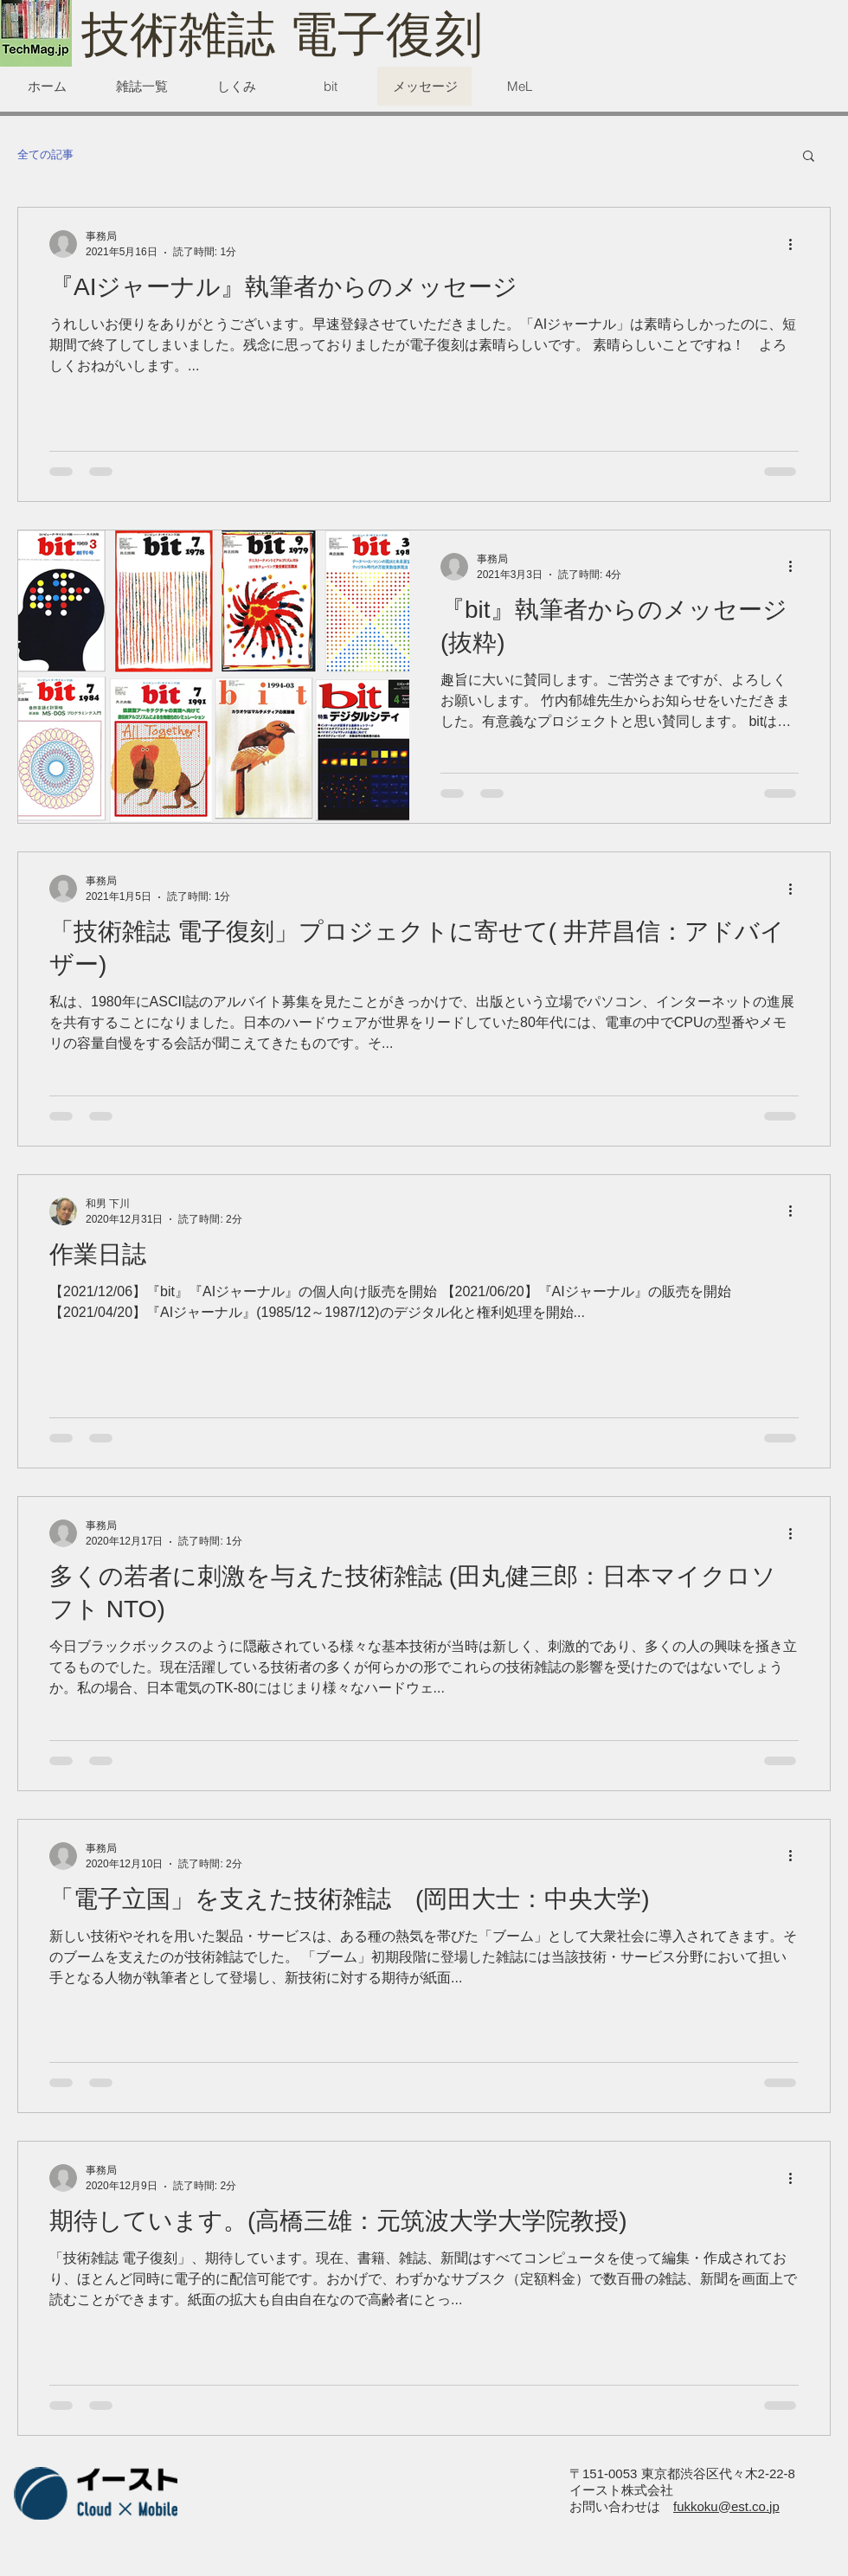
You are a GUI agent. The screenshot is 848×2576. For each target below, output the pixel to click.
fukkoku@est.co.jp (726, 2506)
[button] (808, 157)
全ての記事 (45, 154)
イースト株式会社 (621, 2490)
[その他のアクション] (796, 244)
